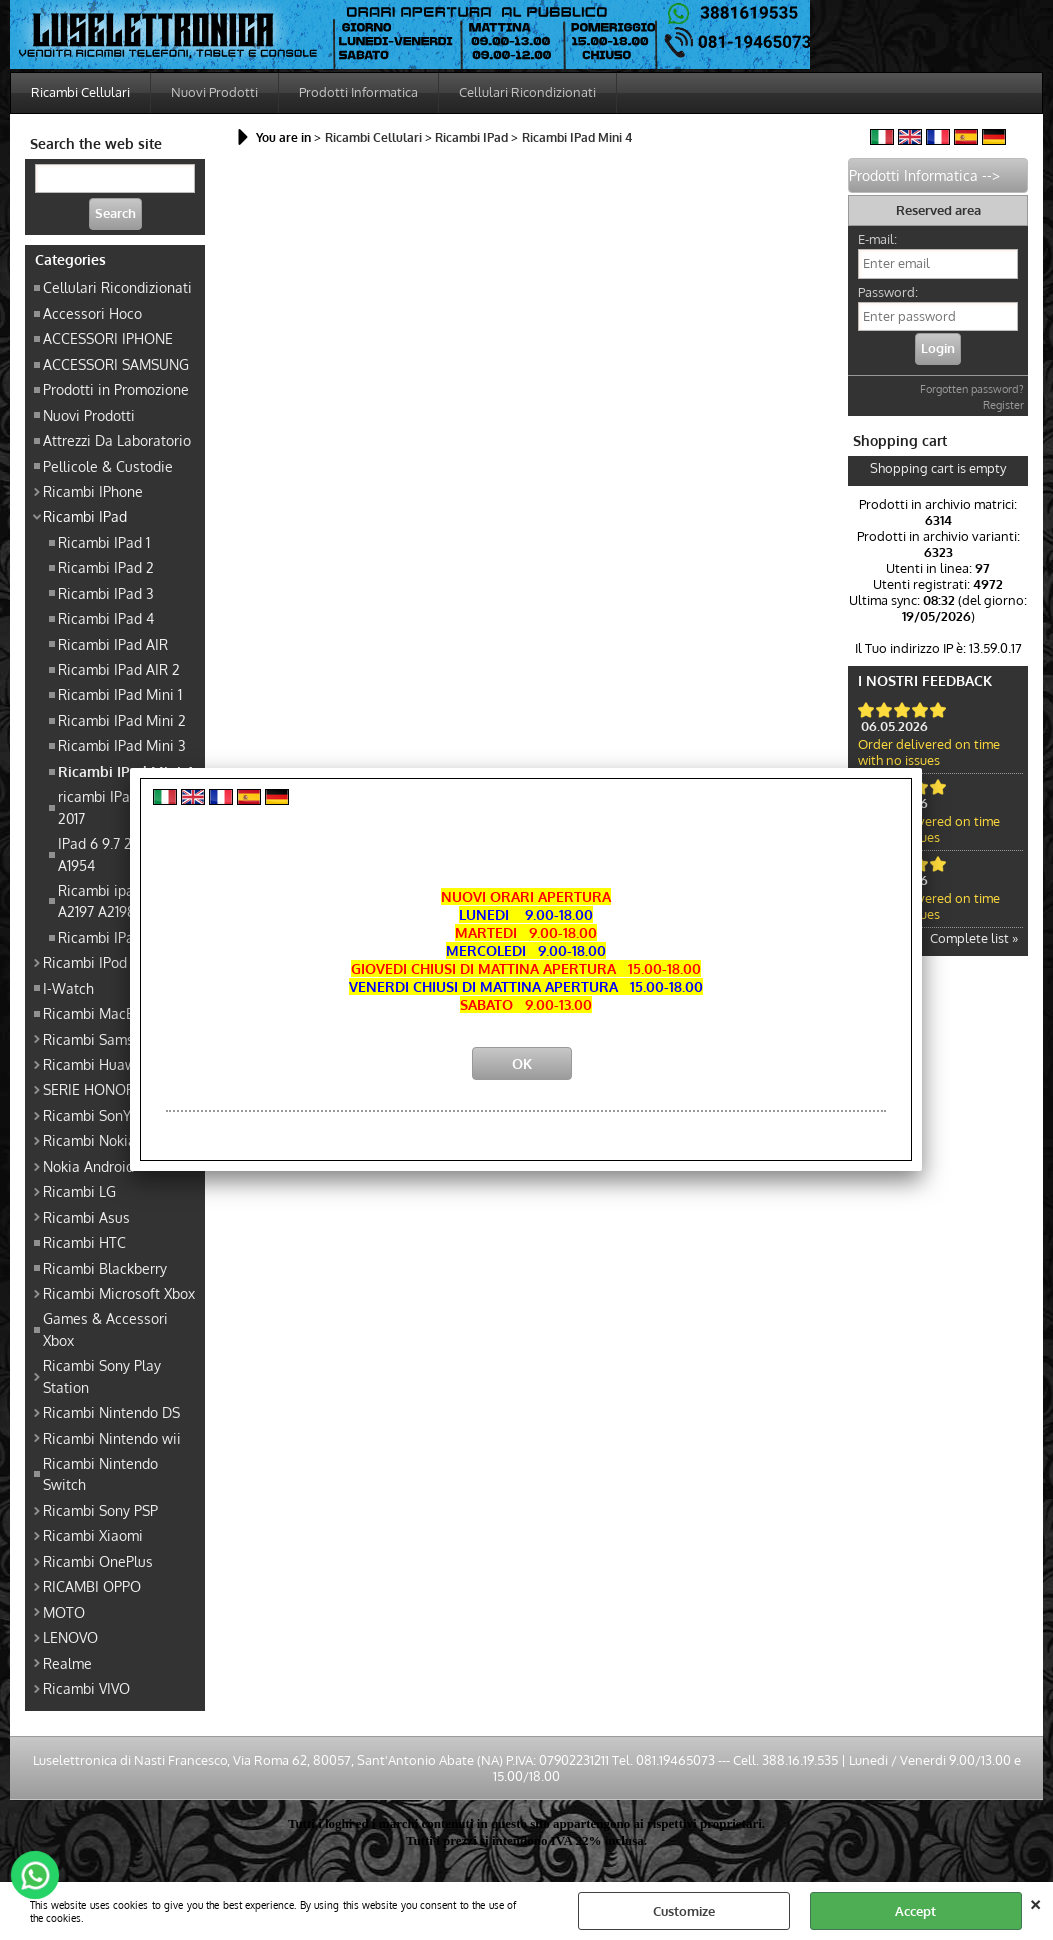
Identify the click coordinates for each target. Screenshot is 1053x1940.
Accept (915, 1911)
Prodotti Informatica (358, 92)
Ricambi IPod (85, 962)
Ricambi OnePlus (98, 1561)
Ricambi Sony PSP (100, 1510)
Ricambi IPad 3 (106, 593)
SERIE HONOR (89, 1089)
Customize (684, 1911)
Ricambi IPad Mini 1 (120, 694)
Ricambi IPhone (93, 491)
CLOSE (1035, 1902)
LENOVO (70, 1637)
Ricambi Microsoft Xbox (119, 1293)
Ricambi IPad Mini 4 (126, 771)
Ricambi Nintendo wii (112, 1438)
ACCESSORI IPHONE (108, 338)
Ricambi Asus (86, 1217)
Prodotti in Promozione (116, 389)
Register (1003, 405)
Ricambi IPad (85, 516)
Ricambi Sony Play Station (102, 1375)
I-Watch (68, 988)
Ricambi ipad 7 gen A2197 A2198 (119, 900)
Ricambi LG (79, 1191)
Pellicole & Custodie (108, 466)
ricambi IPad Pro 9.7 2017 (121, 806)
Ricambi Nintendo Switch (100, 1473)
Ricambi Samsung (100, 1039)
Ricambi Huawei (95, 1064)
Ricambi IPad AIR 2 (119, 669)
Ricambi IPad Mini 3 (122, 745)
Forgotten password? (972, 389)
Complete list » (974, 938)
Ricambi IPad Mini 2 (122, 720)
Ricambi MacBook (100, 1013)
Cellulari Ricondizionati (527, 92)
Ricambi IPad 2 (106, 567)
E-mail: (877, 239)
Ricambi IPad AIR (113, 644)
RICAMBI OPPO (92, 1586)
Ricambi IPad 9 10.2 (119, 937)
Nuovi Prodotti (214, 92)
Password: (888, 292)
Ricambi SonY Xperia (109, 1115)
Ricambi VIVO (86, 1688)
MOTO (64, 1612)
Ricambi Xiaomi (93, 1535)
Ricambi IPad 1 (104, 542)
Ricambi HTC (84, 1242)
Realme (67, 1663)
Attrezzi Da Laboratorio (117, 440)
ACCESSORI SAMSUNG (116, 364)
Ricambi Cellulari (80, 92)
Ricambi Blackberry (105, 1268)
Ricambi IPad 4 (106, 618)
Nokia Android (88, 1166)
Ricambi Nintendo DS (111, 1412)
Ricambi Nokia (89, 1140)
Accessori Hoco (92, 313)
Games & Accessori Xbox (105, 1328)
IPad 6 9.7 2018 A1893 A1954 (125, 853)
